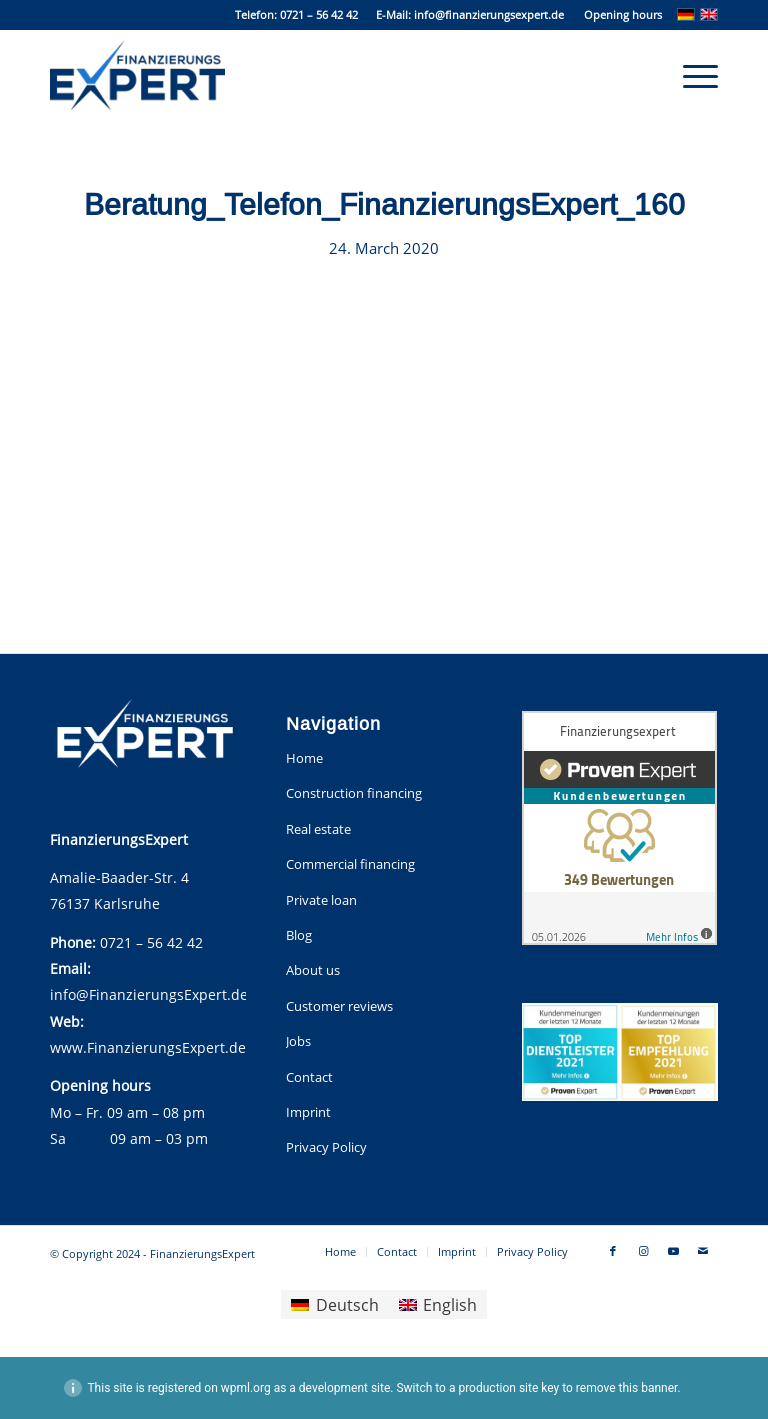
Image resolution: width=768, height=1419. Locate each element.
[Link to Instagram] (643, 1251)
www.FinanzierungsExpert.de (148, 1047)
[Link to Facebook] (613, 1251)
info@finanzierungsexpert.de (489, 14)
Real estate (318, 829)
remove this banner (627, 1388)
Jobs (298, 1041)
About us (313, 970)
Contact (309, 1077)
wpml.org (246, 1388)
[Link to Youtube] (673, 1251)
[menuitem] (618, 15)
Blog (299, 935)
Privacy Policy (326, 1147)
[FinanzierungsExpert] (137, 75)
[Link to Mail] (703, 1251)
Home (304, 758)
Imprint (308, 1112)
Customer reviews (339, 1006)
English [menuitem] (450, 1305)
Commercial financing (350, 864)
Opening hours (623, 14)
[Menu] (690, 75)
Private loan (321, 900)
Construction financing (354, 793)
